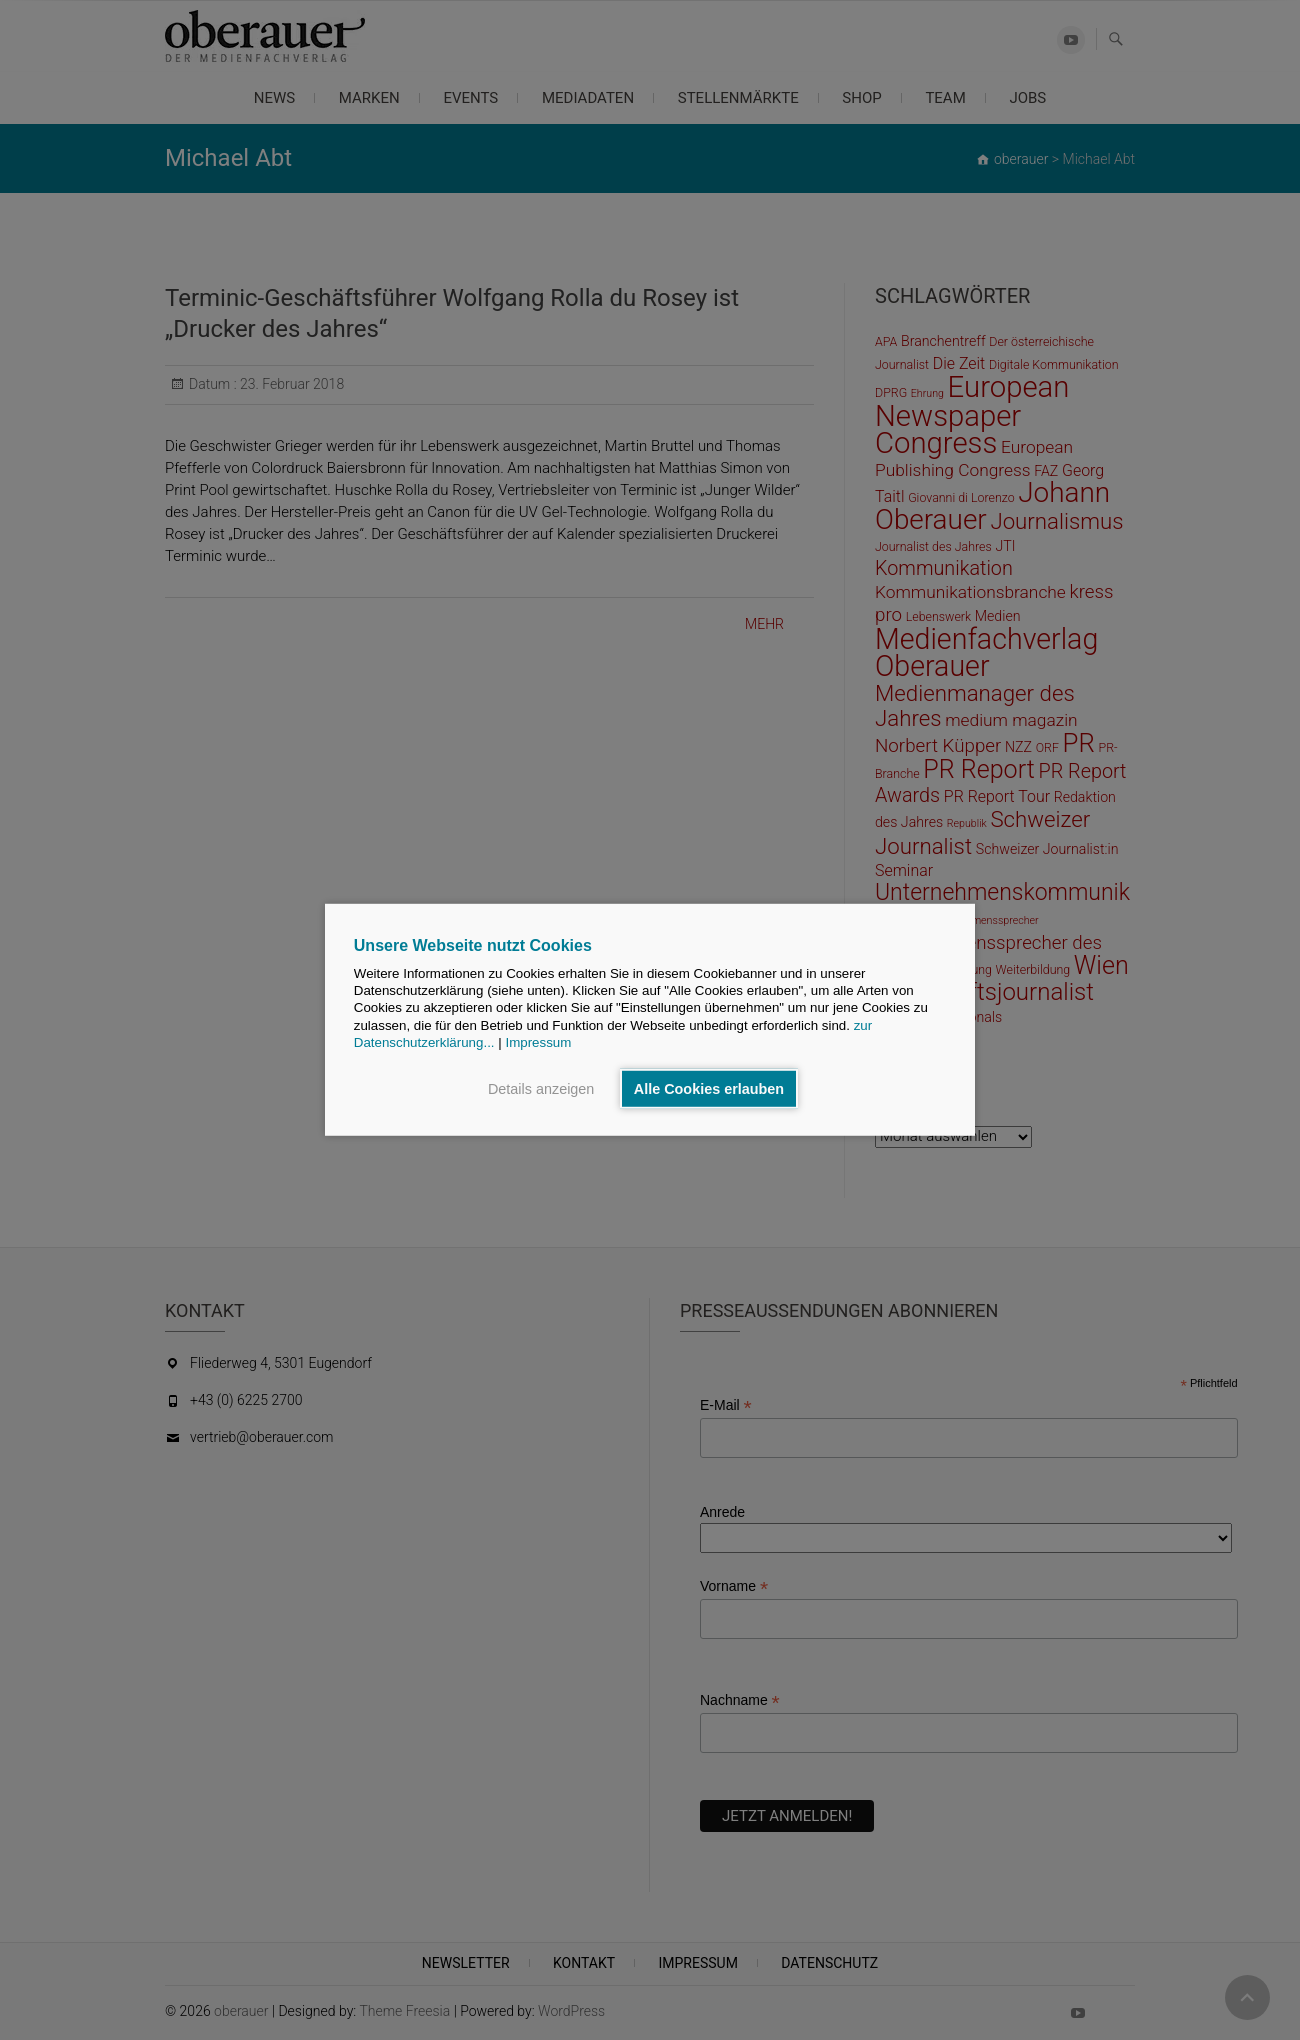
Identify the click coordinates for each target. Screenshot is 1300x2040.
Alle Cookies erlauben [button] (709, 1089)
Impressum (538, 1042)
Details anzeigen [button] (541, 1089)
